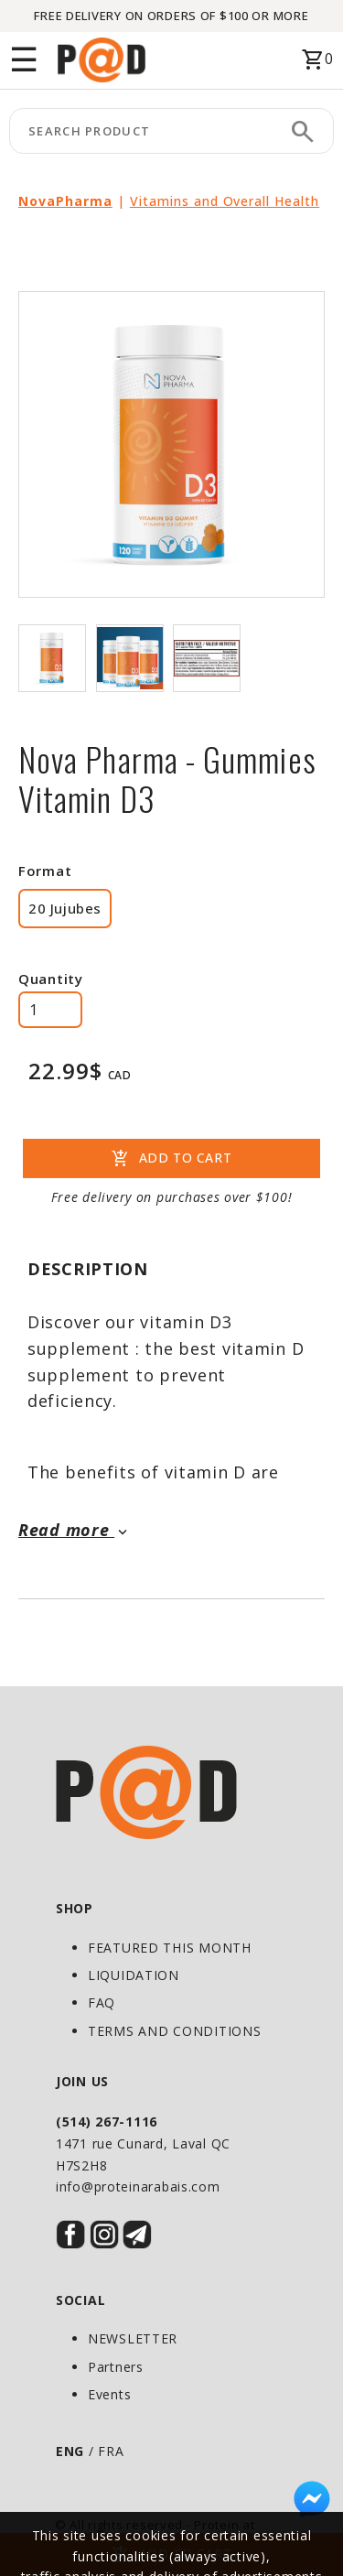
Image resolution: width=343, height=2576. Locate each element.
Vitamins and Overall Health (224, 201)
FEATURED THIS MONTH (170, 1947)
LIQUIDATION (133, 1975)
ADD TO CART (171, 1159)
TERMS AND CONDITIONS (174, 2031)
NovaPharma (65, 201)
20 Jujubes (65, 908)
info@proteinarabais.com (138, 2186)
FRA (110, 2451)
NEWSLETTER (132, 2338)
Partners (116, 2367)
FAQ (101, 2002)
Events (109, 2394)
